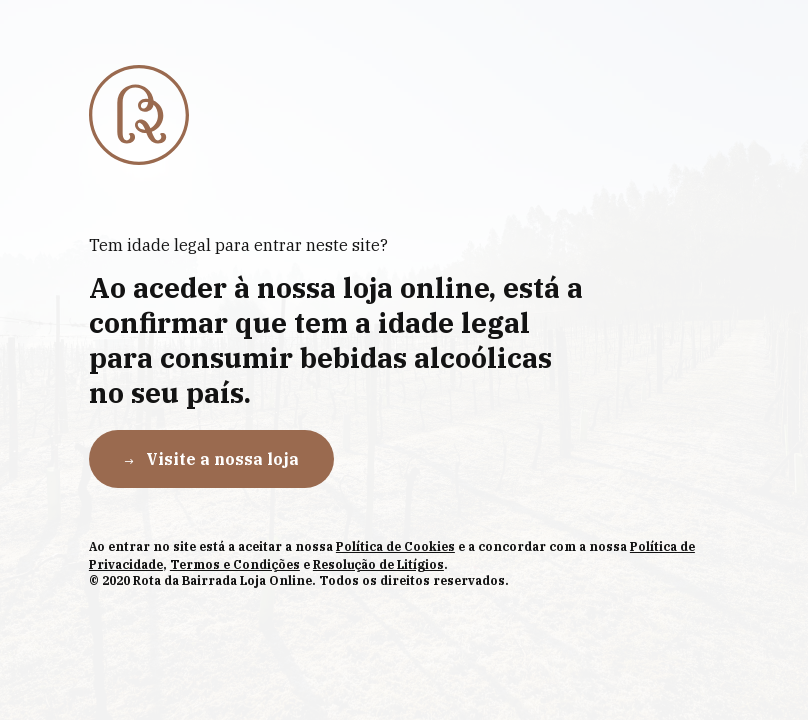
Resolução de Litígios (378, 564)
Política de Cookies (395, 546)
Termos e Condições (235, 564)
